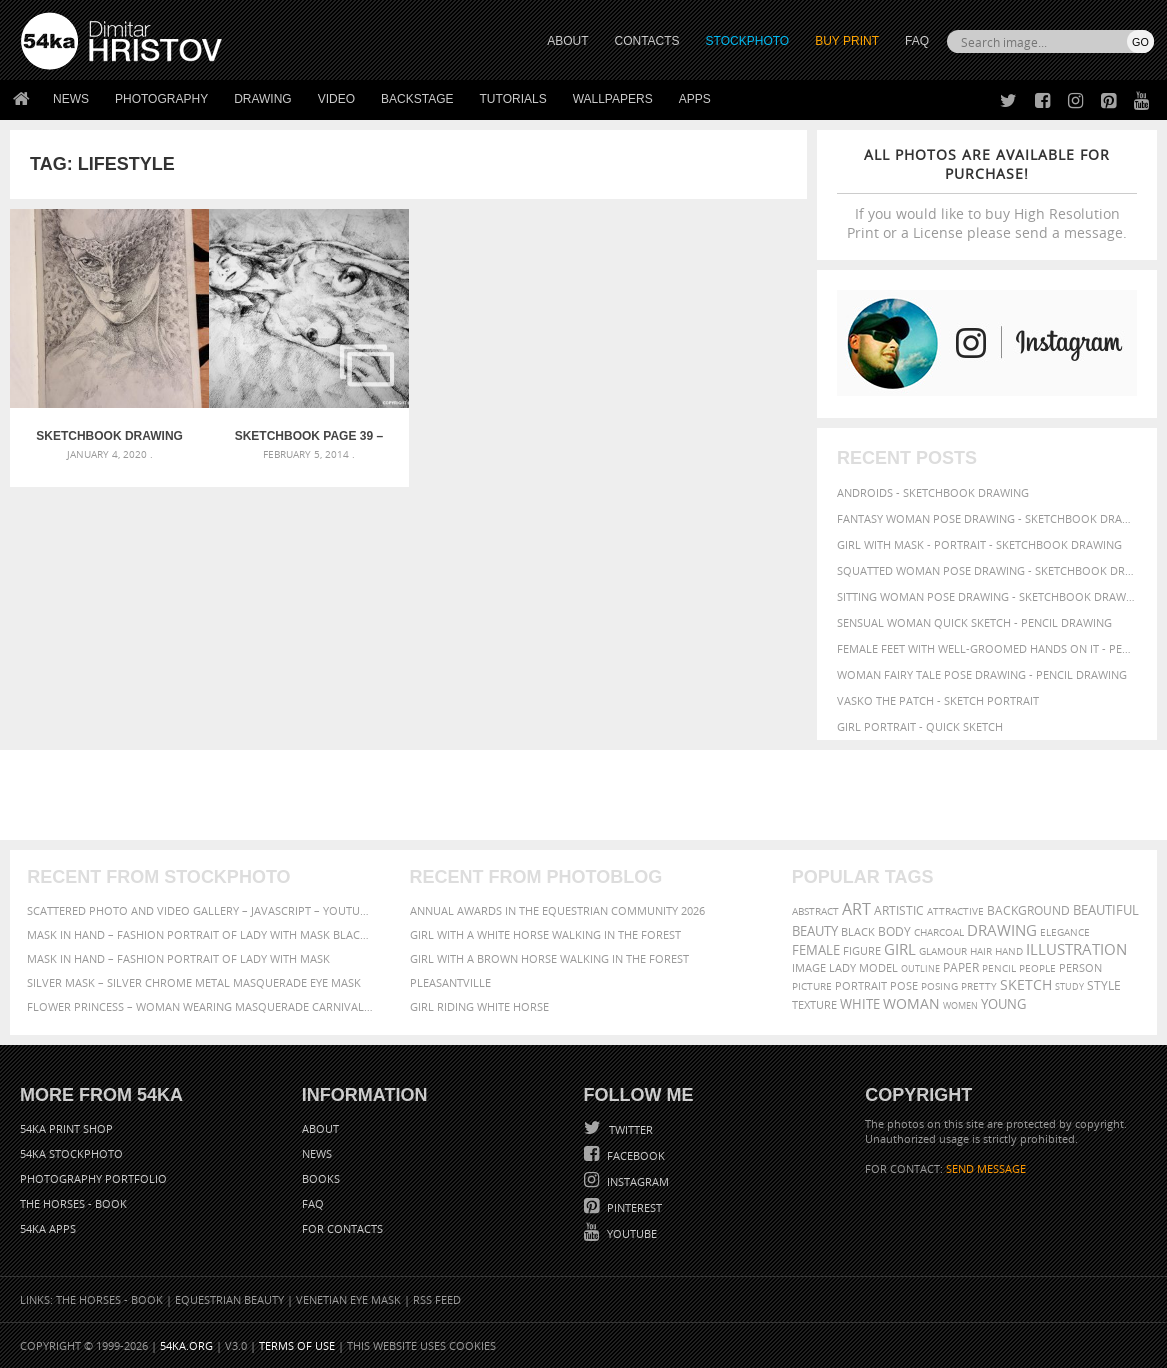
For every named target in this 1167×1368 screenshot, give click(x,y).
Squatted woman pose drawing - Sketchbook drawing (987, 570)
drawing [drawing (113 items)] (1002, 930)
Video (336, 99)
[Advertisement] (588, 795)
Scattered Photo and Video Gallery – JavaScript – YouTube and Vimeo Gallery (201, 910)
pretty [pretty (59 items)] (979, 986)
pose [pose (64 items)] (904, 986)
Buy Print (847, 41)
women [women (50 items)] (960, 1005)
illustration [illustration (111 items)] (1076, 949)
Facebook (634, 1155)
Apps (695, 99)
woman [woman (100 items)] (911, 1003)
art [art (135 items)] (856, 909)
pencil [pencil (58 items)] (999, 968)
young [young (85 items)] (1003, 1004)
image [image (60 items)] (809, 968)
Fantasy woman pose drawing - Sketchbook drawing (987, 518)
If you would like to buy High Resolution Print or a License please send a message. (987, 193)
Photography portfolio (93, 1178)
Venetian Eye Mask (348, 1299)
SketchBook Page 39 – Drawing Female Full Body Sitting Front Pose (309, 436)
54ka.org (186, 1345)
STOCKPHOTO (748, 41)
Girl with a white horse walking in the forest (545, 934)
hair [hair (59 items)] (981, 951)
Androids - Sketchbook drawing (933, 492)
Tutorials (513, 99)
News (71, 99)
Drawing (263, 99)
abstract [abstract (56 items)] (815, 911)
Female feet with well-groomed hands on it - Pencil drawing (987, 648)
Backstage (417, 99)
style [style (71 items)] (1104, 985)
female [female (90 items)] (816, 950)
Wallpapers (613, 99)
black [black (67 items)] (858, 931)
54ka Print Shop (66, 1128)
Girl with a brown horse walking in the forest (549, 958)
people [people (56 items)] (1037, 968)
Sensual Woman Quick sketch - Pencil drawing (974, 622)
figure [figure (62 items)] (862, 951)
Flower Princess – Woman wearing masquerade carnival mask (201, 1006)
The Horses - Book (73, 1203)
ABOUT (567, 41)
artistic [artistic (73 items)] (899, 910)
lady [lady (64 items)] (842, 968)
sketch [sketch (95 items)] (1026, 985)
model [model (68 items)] (878, 967)
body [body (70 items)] (894, 931)
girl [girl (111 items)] (900, 949)
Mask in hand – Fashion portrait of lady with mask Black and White (201, 934)
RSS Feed (437, 1299)
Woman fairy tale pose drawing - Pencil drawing (982, 674)
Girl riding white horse (479, 1006)
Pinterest (633, 1207)
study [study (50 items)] (1069, 986)
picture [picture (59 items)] (812, 986)
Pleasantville (450, 982)
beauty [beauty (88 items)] (815, 931)
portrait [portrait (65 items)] (861, 985)
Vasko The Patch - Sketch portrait (938, 700)
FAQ (917, 41)
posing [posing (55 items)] (939, 986)
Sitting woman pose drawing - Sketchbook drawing (987, 596)
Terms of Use (297, 1345)
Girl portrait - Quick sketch (920, 726)
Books (321, 1178)
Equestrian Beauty (229, 1299)
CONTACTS (647, 41)
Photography (161, 99)
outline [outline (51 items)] (920, 968)
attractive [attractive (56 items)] (955, 911)
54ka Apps (48, 1228)
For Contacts (342, 1228)
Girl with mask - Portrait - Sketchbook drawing (979, 544)
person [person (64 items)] (1080, 968)
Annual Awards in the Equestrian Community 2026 (557, 910)
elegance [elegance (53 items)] (1065, 932)
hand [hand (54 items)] (1009, 951)
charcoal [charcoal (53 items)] (939, 932)
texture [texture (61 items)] (814, 1005)
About (320, 1128)
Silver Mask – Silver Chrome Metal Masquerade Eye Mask (194, 982)
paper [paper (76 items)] (961, 967)
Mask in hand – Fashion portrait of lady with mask (178, 958)
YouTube (630, 1233)
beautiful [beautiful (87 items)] (1106, 910)
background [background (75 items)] (1028, 910)
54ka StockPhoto (71, 1153)
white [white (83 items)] (860, 1004)
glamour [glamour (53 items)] (943, 951)
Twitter (629, 1129)
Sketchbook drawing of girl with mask (109, 436)
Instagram (636, 1181)
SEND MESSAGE (986, 1168)
